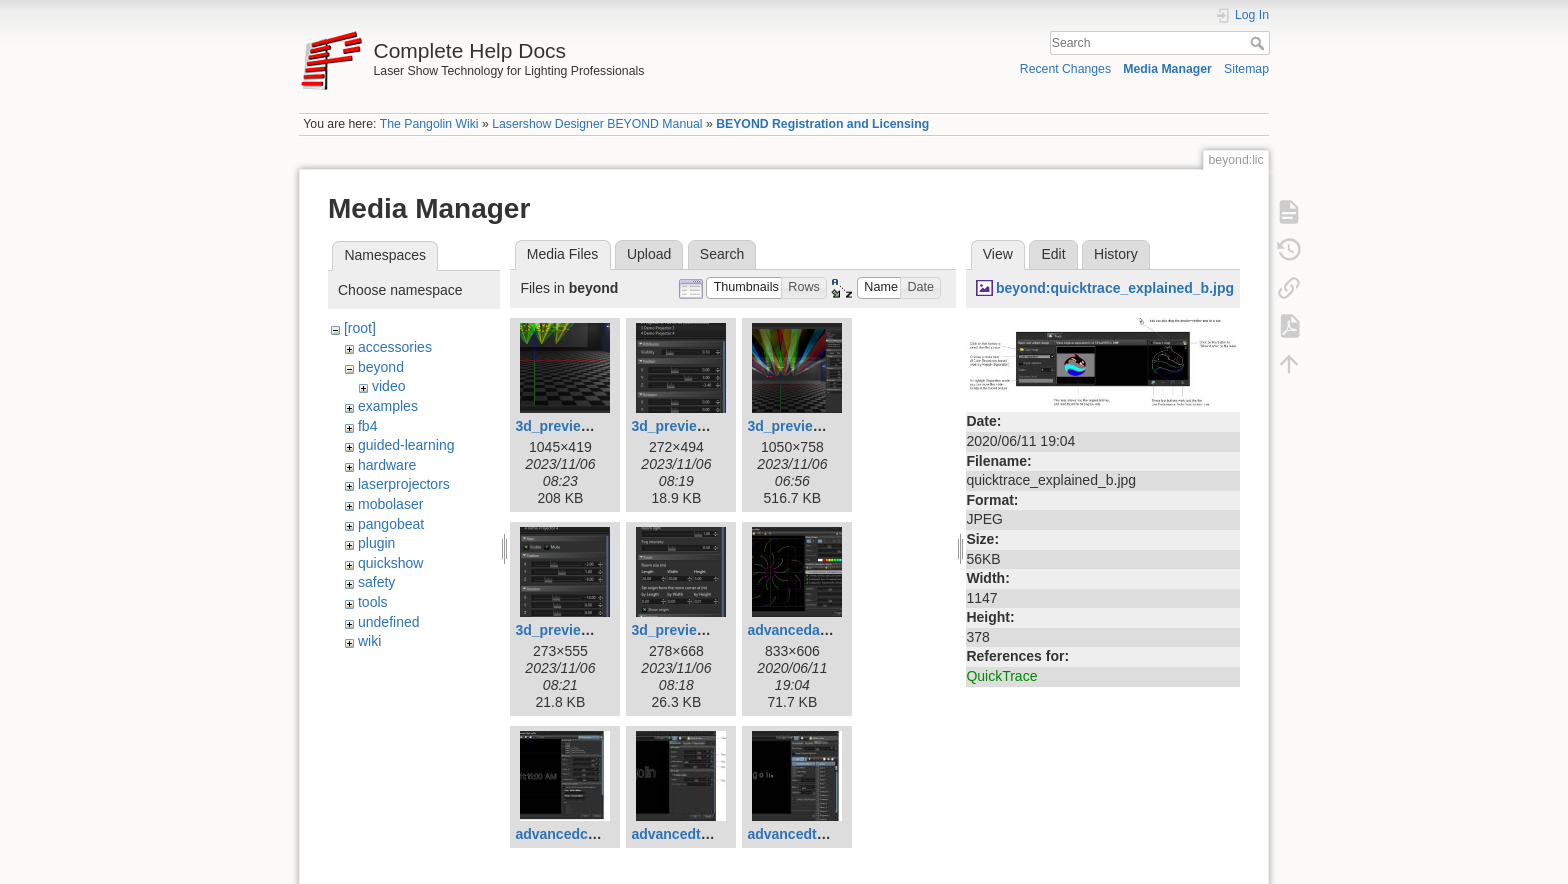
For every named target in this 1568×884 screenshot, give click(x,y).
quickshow (390, 563)
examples (388, 406)
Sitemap (1246, 69)
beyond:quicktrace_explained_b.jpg (1115, 288)
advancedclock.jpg (577, 834)
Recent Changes (1065, 69)
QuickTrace (1001, 676)
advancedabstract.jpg (819, 630)
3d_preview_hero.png (819, 426)
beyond (381, 367)
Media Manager (1167, 69)
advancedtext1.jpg (692, 834)
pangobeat (391, 524)
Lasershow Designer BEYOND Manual (597, 124)
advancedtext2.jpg (808, 834)
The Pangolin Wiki (429, 124)
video (388, 386)
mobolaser (390, 504)
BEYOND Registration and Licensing (822, 124)
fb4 (367, 426)
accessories (395, 347)
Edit (1053, 254)
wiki (369, 641)
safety (376, 582)
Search (1259, 43)
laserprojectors (404, 484)
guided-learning (406, 445)
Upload (649, 254)
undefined (389, 622)
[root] (360, 328)
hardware (387, 465)
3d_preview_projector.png (602, 630)
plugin (376, 543)
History (1116, 254)
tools (373, 602)
